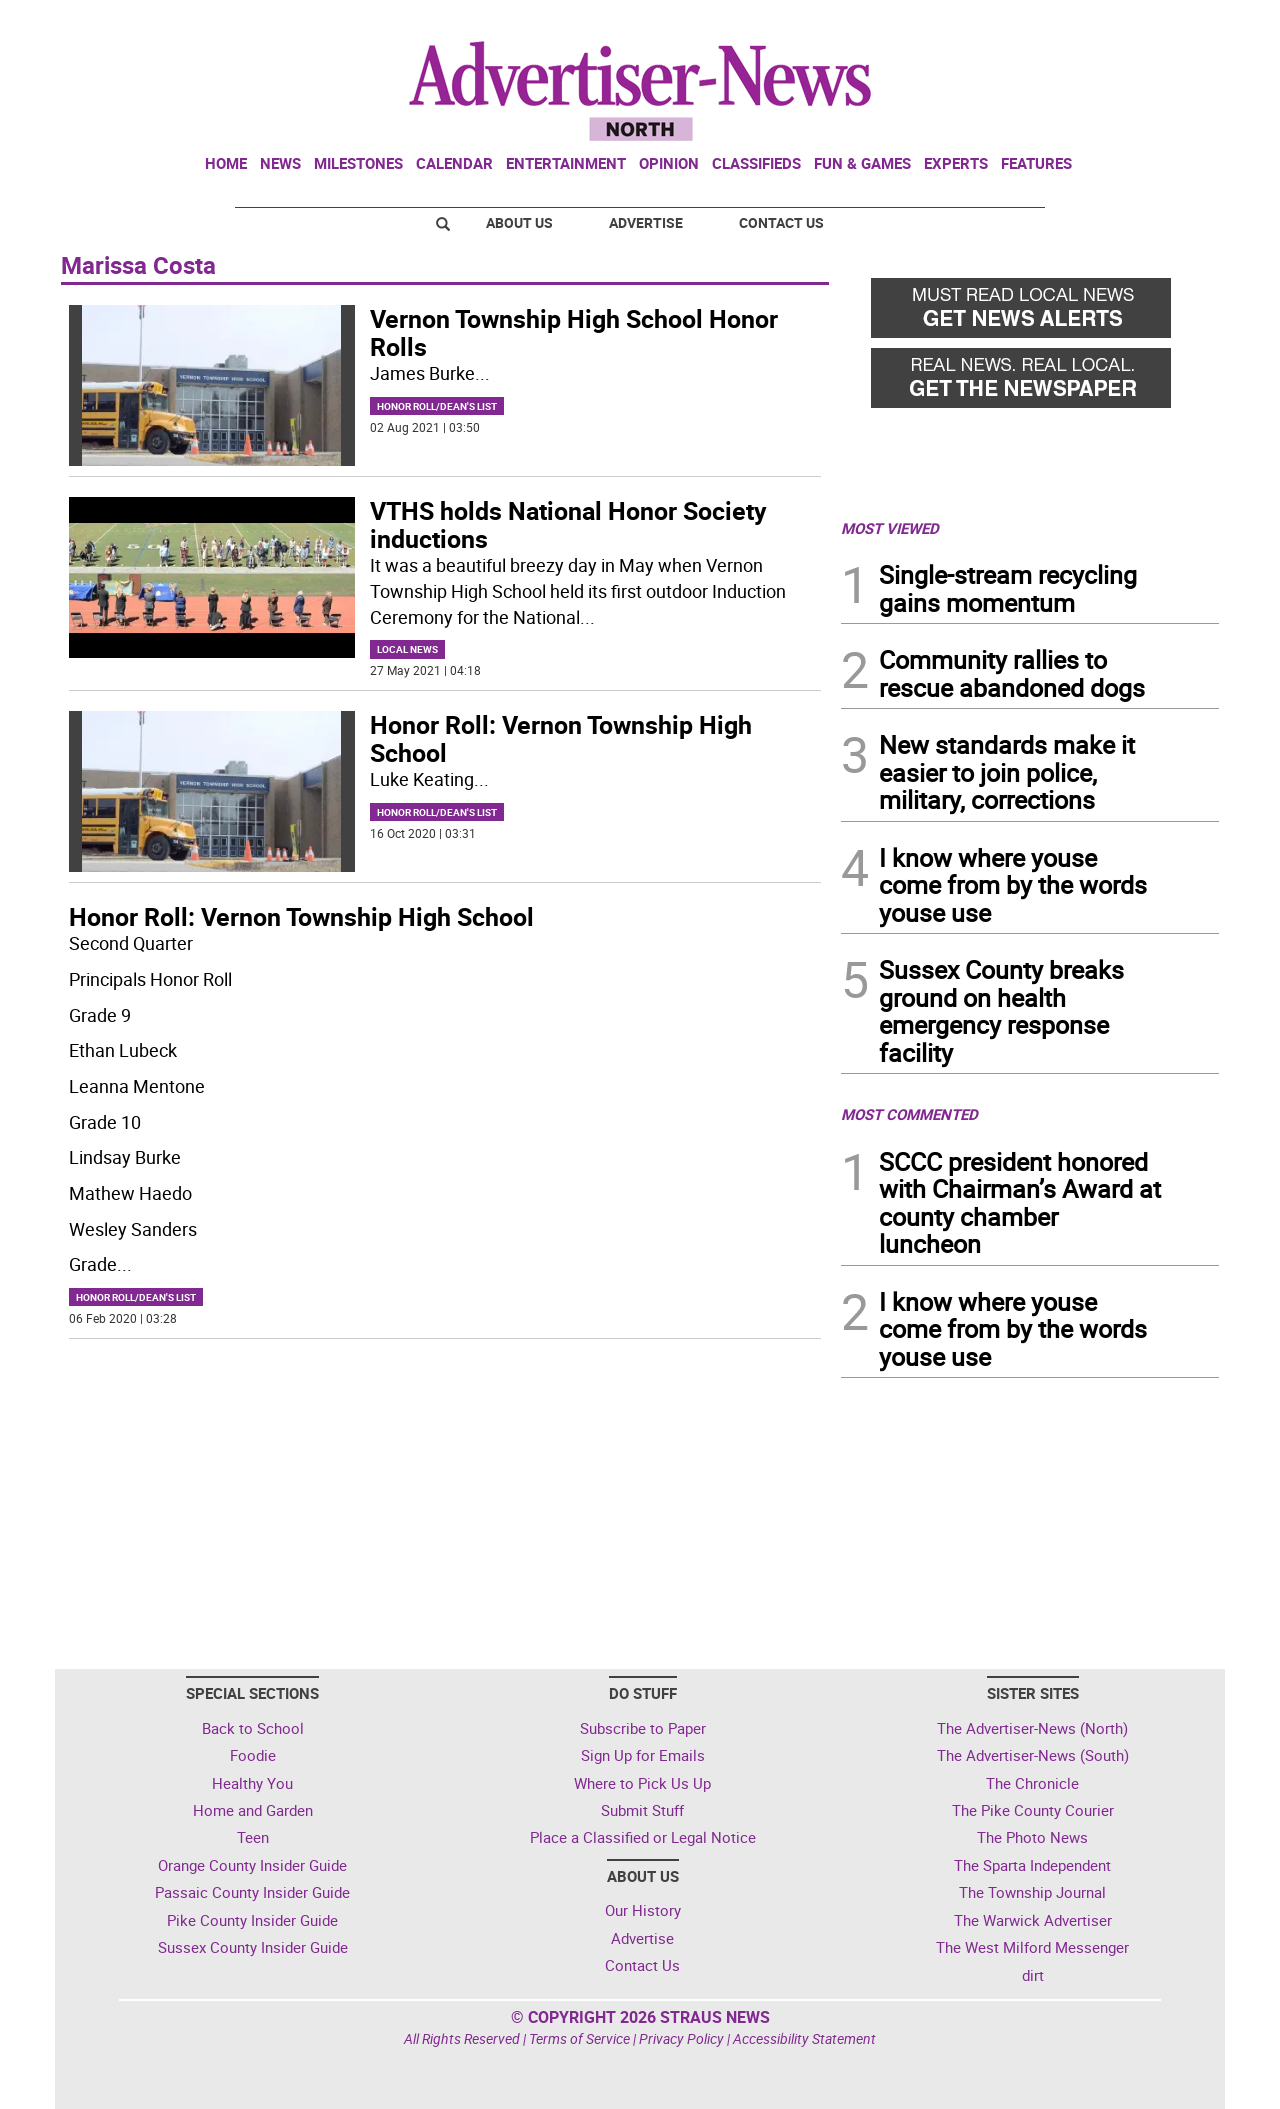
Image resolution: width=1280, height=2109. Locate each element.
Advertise (646, 222)
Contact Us (781, 222)
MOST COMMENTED (909, 1114)
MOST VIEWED (890, 528)
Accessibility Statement (804, 2038)
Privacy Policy (681, 2038)
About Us (519, 222)
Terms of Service (579, 2038)
